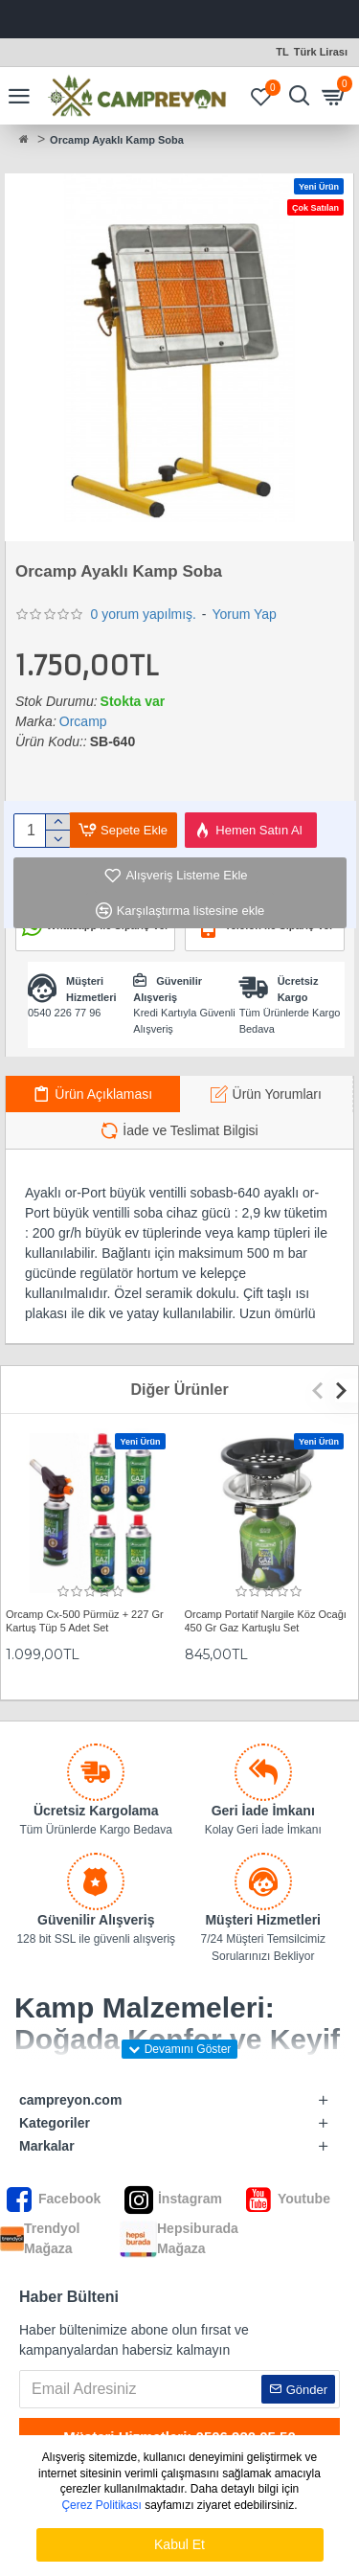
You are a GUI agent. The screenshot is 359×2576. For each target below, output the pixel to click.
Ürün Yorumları (277, 1094)
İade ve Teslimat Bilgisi (190, 1130)
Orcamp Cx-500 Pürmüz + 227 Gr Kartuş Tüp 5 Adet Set (85, 1620)
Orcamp (83, 721)
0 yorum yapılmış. (142, 614)
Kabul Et (179, 2544)
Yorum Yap (244, 614)
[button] (322, 1390)
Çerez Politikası (101, 2505)
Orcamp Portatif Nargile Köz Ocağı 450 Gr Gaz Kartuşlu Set (266, 1620)
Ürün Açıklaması (103, 1094)
